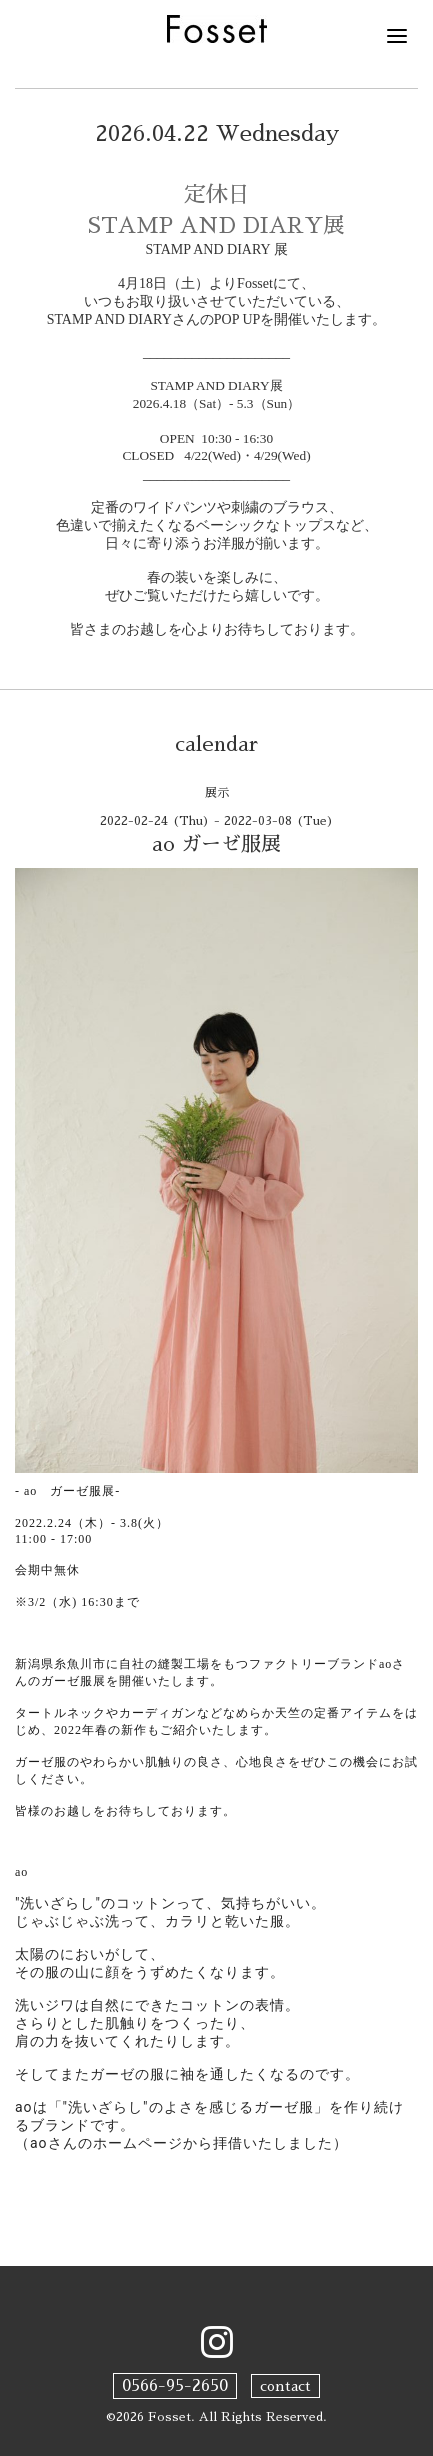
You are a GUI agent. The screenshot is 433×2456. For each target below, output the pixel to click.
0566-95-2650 (175, 2386)
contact (285, 2386)
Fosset (169, 2417)
